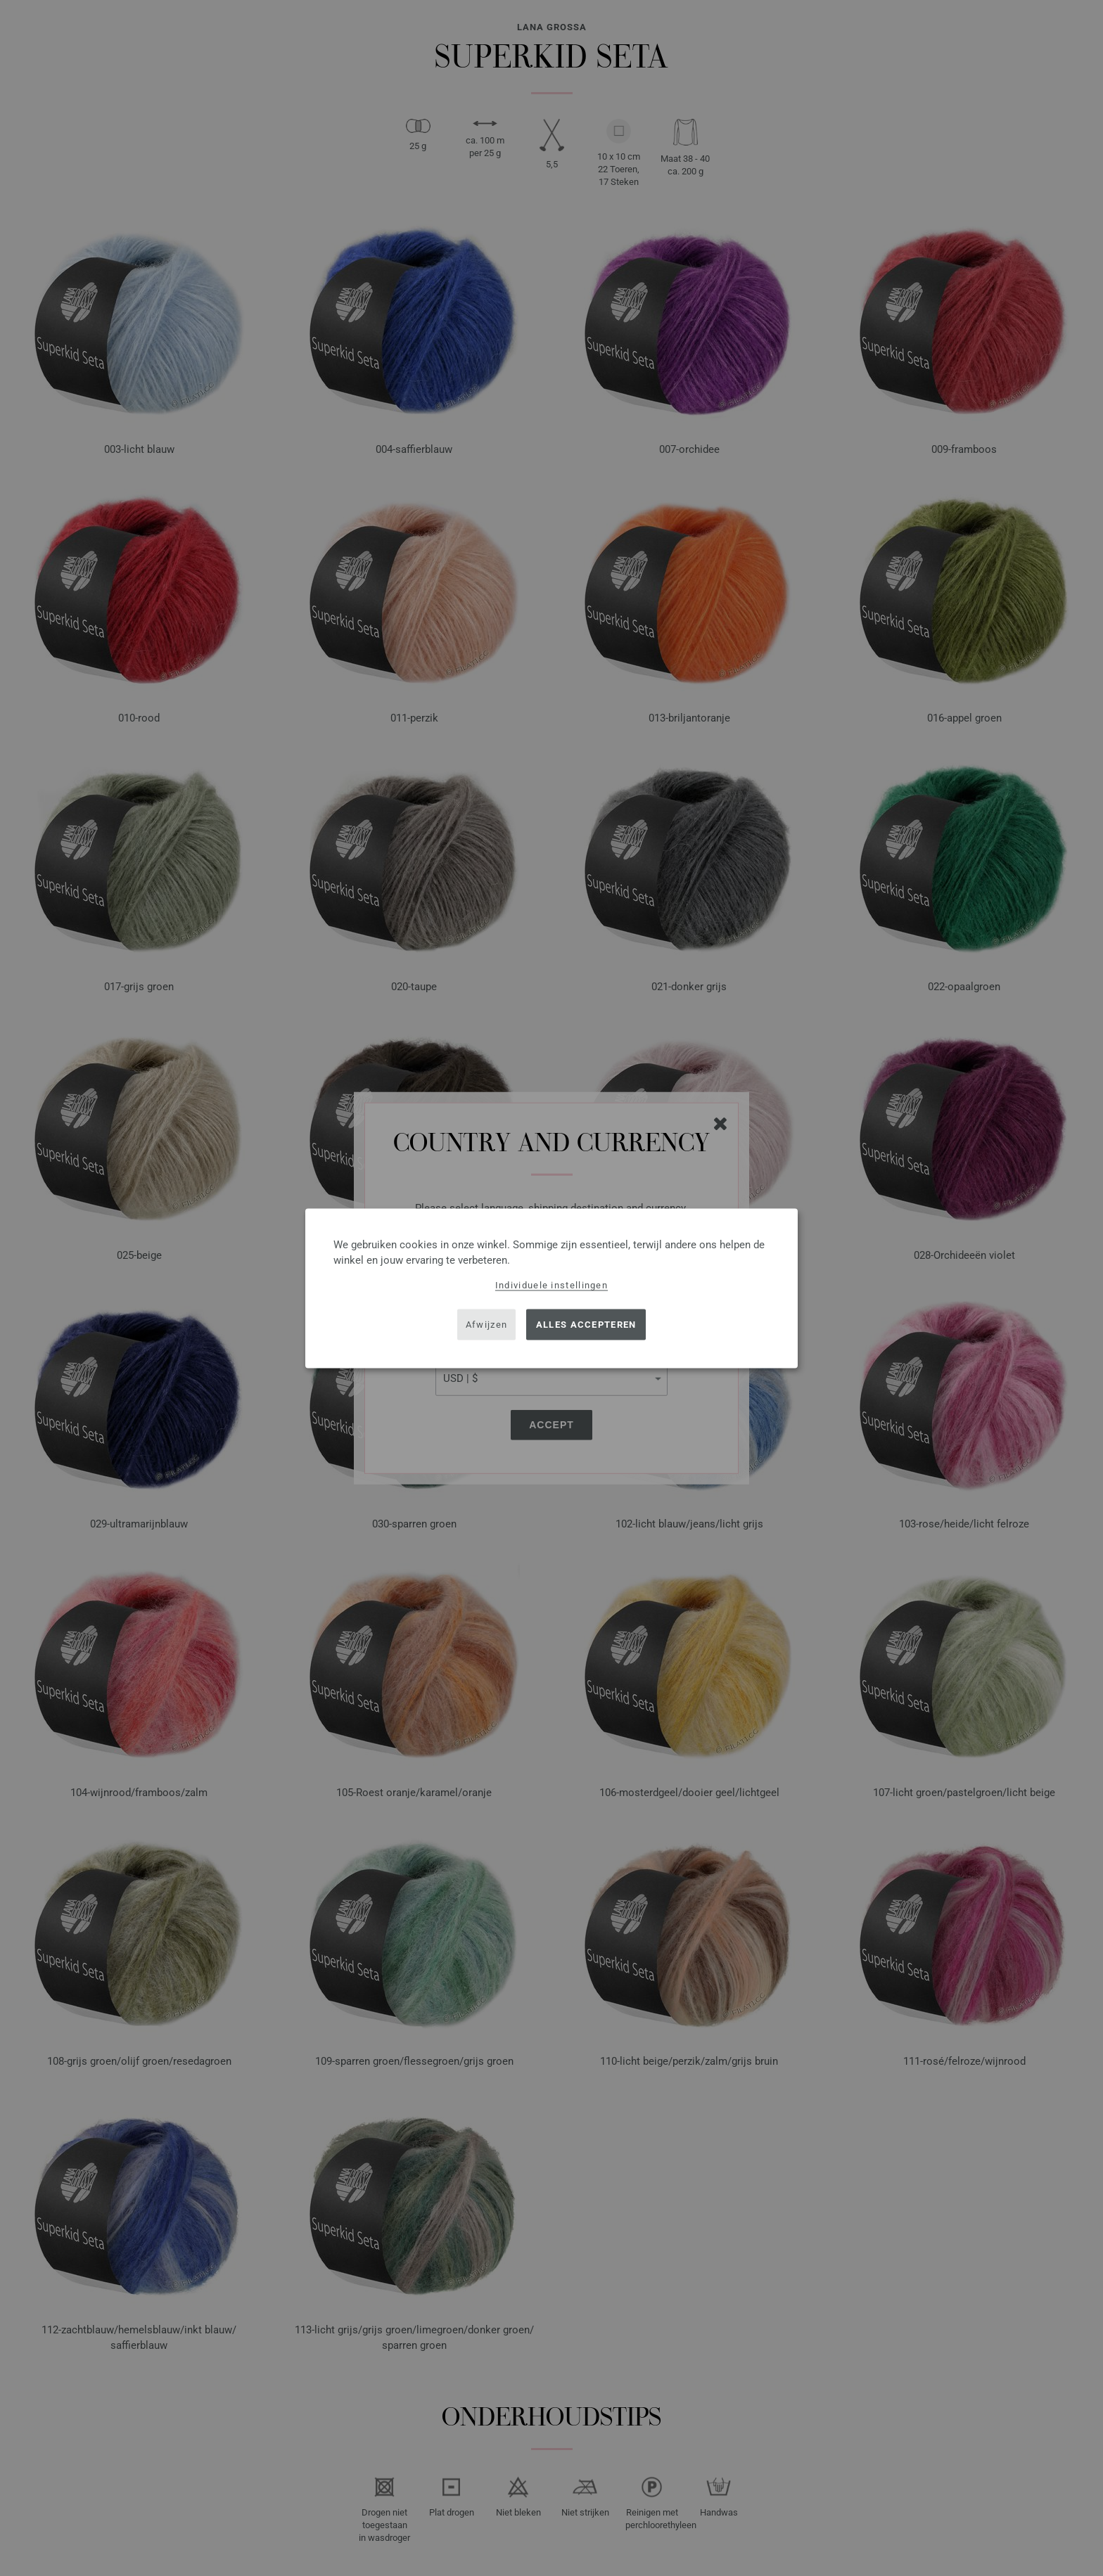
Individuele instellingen (551, 1284)
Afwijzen (486, 1324)
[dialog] (551, 1288)
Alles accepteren (586, 1324)
